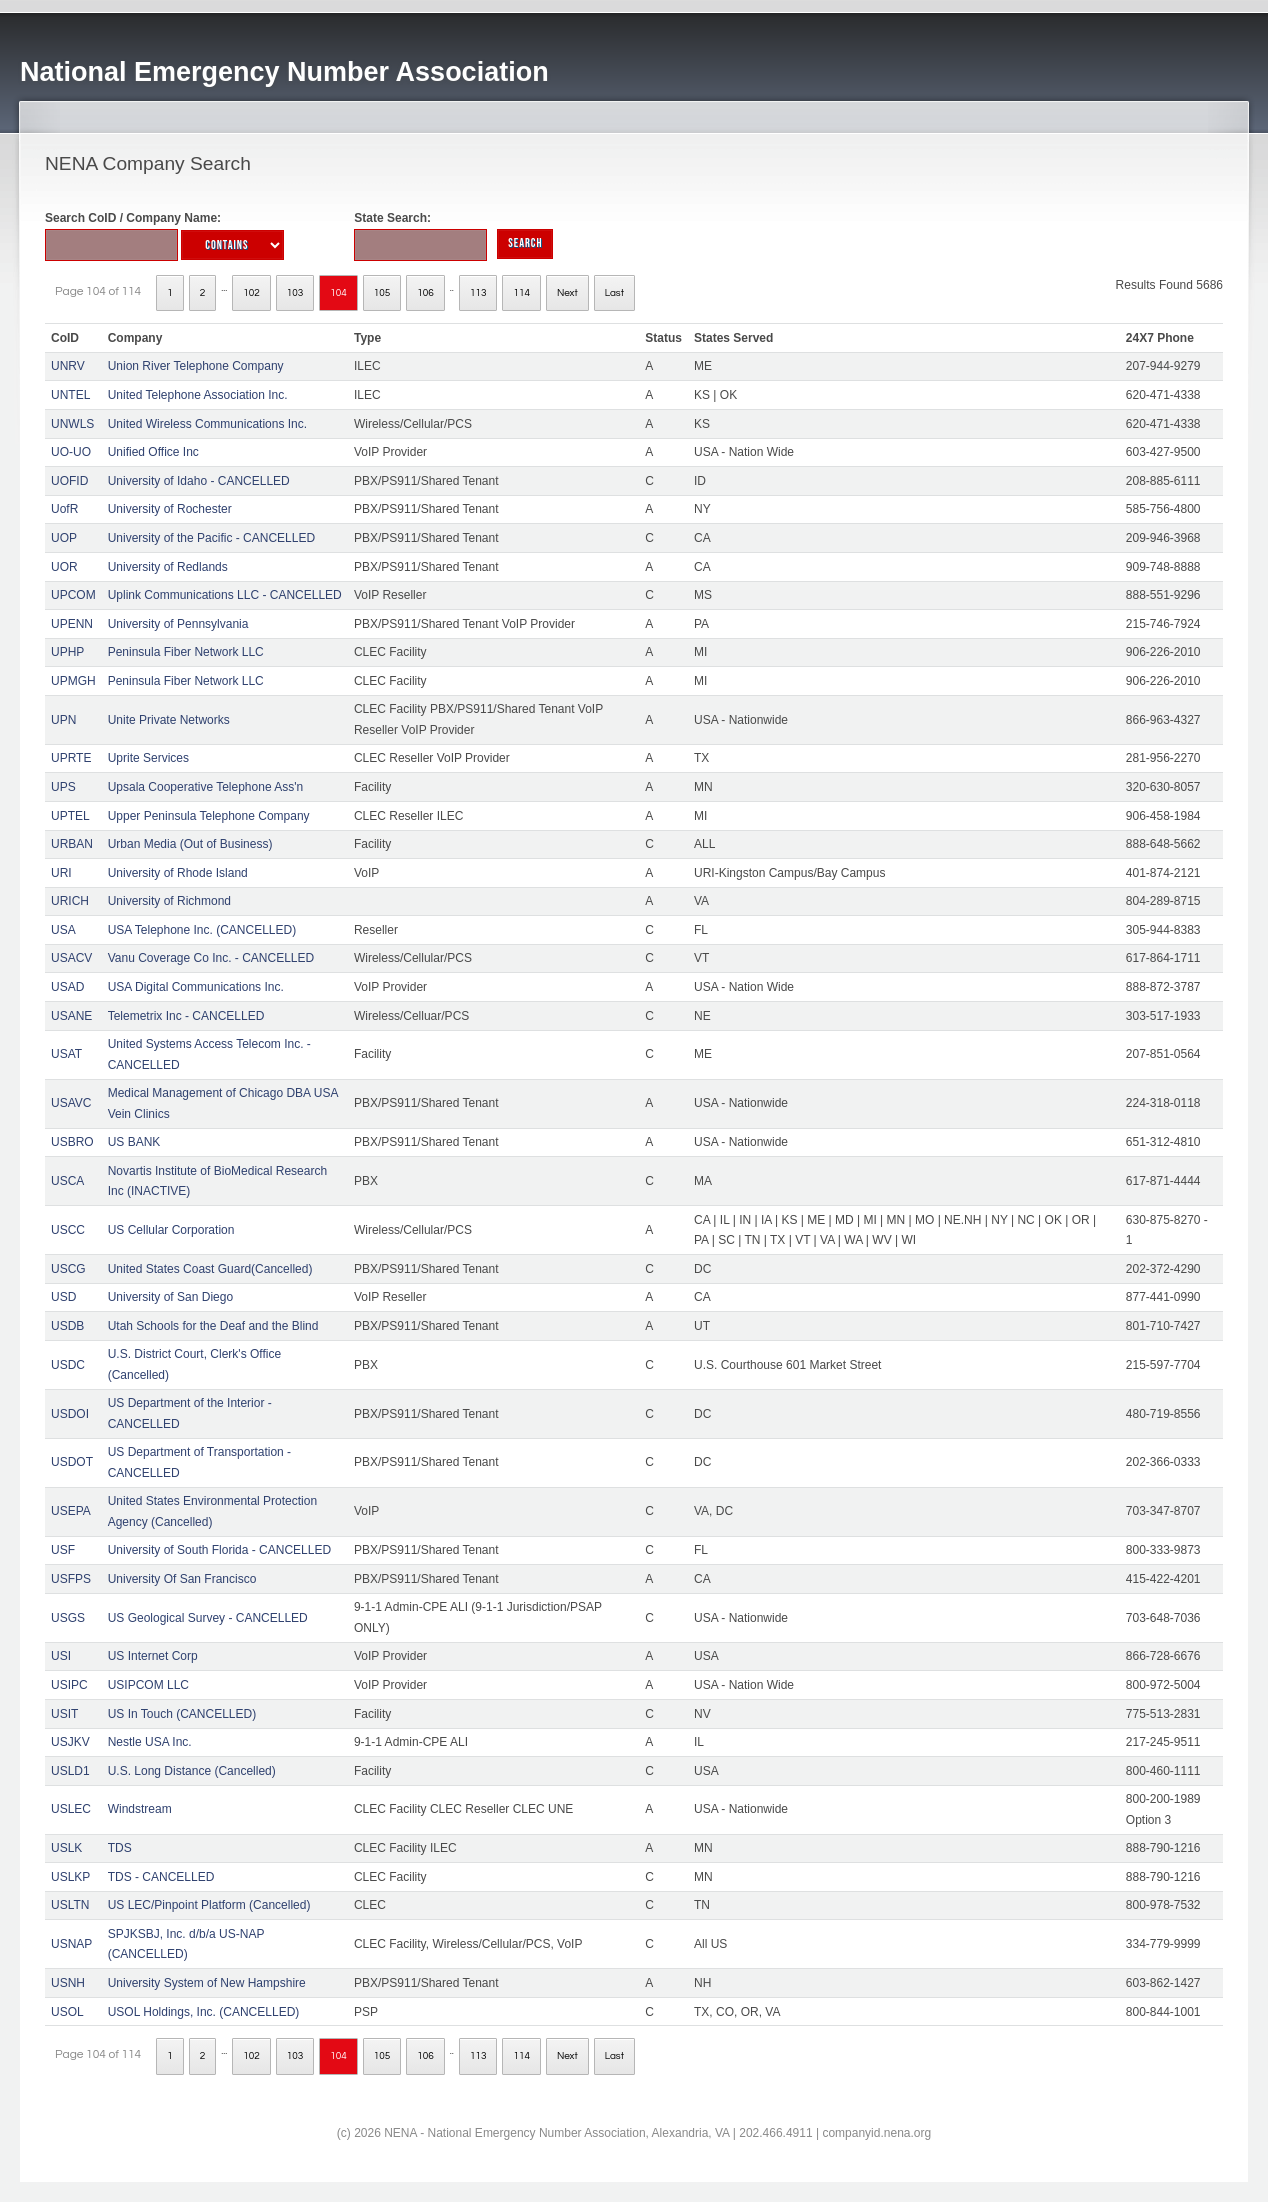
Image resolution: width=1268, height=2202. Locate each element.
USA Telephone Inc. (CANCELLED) (202, 930)
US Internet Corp (153, 1656)
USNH (68, 1983)
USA (63, 930)
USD (63, 1297)
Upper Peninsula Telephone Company (209, 816)
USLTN (70, 1905)
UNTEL (70, 395)
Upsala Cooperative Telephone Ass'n (206, 787)
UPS (63, 787)
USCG (68, 1269)
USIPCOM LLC (148, 1685)
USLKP (70, 1877)
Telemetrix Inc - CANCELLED (186, 1016)
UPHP (67, 652)
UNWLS (72, 424)
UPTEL (70, 816)
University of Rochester (170, 509)
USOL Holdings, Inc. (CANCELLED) (204, 2012)
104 (338, 293)
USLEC (71, 1809)
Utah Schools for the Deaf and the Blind (213, 1326)
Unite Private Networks (169, 720)
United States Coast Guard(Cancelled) (210, 1269)
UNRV (68, 366)
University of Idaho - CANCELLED (199, 481)
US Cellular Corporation (171, 1230)
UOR (64, 567)
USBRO (72, 1142)
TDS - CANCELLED (161, 1877)
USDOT (72, 1462)
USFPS (71, 1579)
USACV (71, 958)
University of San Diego (170, 1297)
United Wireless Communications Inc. (207, 424)
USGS (68, 1618)
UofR (64, 509)
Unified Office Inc (153, 452)
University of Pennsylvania (178, 624)
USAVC (71, 1103)
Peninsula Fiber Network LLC (186, 652)
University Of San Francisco (182, 1579)
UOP (64, 538)
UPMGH (73, 681)
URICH (70, 901)
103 (295, 293)
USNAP (71, 1944)
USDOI (70, 1414)
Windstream (140, 1809)
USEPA (71, 1511)
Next (567, 293)
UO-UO (71, 452)
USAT (66, 1054)
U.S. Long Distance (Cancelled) (192, 1771)
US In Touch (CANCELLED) (182, 1714)
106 (425, 293)
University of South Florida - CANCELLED (219, 1550)
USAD (67, 987)
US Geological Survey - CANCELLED (208, 1618)
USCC (68, 1230)
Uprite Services (148, 758)
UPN (63, 720)
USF (63, 1550)
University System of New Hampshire (207, 1983)
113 (478, 293)
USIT (64, 1714)
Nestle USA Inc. (150, 1742)
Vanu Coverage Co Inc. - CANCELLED (211, 958)
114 (521, 293)
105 (382, 293)
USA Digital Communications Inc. (196, 987)
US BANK (134, 1142)
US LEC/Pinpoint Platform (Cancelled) (209, 1905)
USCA (67, 1181)
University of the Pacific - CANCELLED (211, 538)
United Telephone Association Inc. (198, 395)
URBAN (72, 844)
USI (61, 1656)
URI (61, 873)
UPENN (72, 624)
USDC (68, 1365)
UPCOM (73, 595)
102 (251, 293)
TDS (120, 1848)
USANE (71, 1016)
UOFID (69, 481)
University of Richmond (169, 901)
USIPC (69, 1685)
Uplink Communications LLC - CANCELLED (225, 595)
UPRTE (71, 758)
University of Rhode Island (178, 873)
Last (614, 293)
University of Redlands (168, 567)
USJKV (70, 1742)
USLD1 (70, 1771)
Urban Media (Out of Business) (190, 844)
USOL (67, 2012)
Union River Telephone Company (196, 366)
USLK (66, 1848)
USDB (67, 1326)
